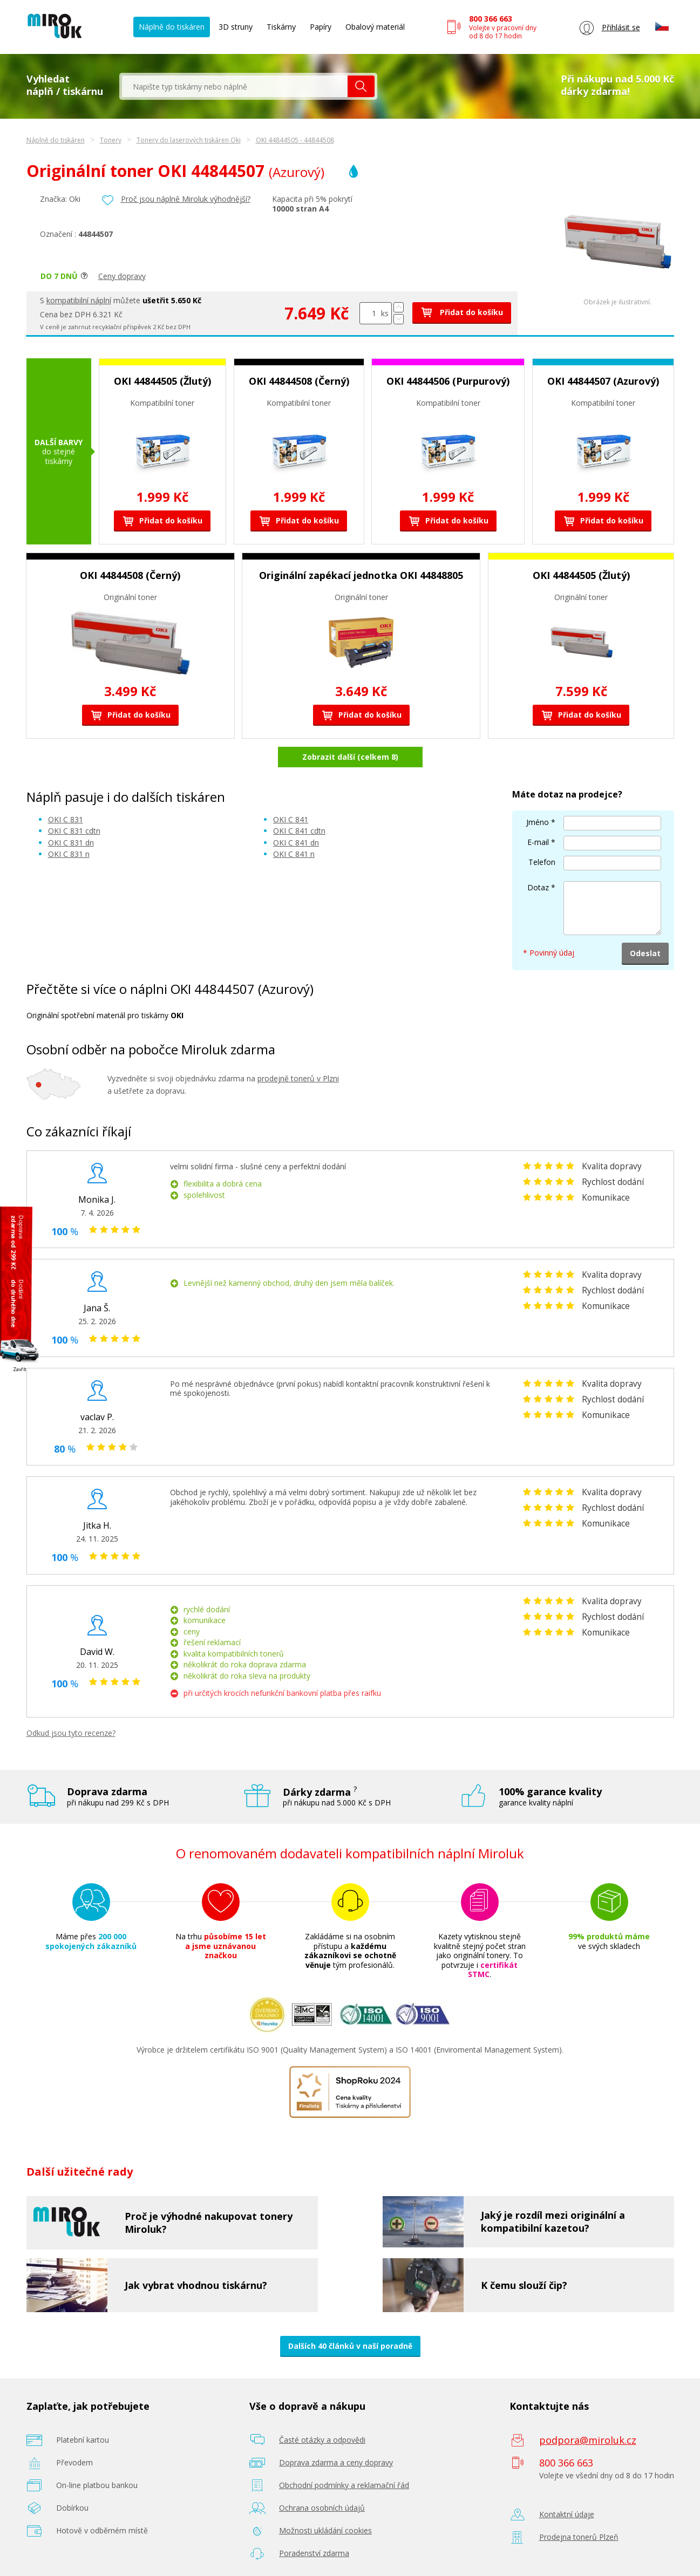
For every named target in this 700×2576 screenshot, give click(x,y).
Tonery (110, 140)
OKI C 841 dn (296, 842)
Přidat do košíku (461, 312)
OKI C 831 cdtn (74, 831)
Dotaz (538, 887)
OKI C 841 (290, 819)
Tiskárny (281, 27)
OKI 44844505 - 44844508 (295, 140)
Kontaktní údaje (566, 2514)
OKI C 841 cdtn (299, 831)
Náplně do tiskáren (172, 27)
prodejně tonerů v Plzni (298, 1078)
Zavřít (19, 1369)
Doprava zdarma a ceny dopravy (336, 2462)
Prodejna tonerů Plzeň (579, 2537)
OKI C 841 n (294, 854)
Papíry (320, 27)
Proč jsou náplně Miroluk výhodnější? (185, 199)
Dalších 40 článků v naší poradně (350, 2346)
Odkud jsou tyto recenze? (70, 1733)
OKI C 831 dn (71, 842)
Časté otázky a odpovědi (322, 2440)
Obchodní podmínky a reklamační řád (344, 2485)
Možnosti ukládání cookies (325, 2530)
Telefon (541, 862)
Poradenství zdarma (314, 2553)
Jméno (537, 822)
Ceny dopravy (122, 276)
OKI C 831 (65, 819)
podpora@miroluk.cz (587, 2440)
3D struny (236, 27)
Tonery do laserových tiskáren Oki (189, 140)
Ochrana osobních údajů (322, 2508)
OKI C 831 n (69, 854)
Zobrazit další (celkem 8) (350, 757)
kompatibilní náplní (78, 300)
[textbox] (235, 86)
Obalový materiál (375, 27)
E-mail (538, 842)
